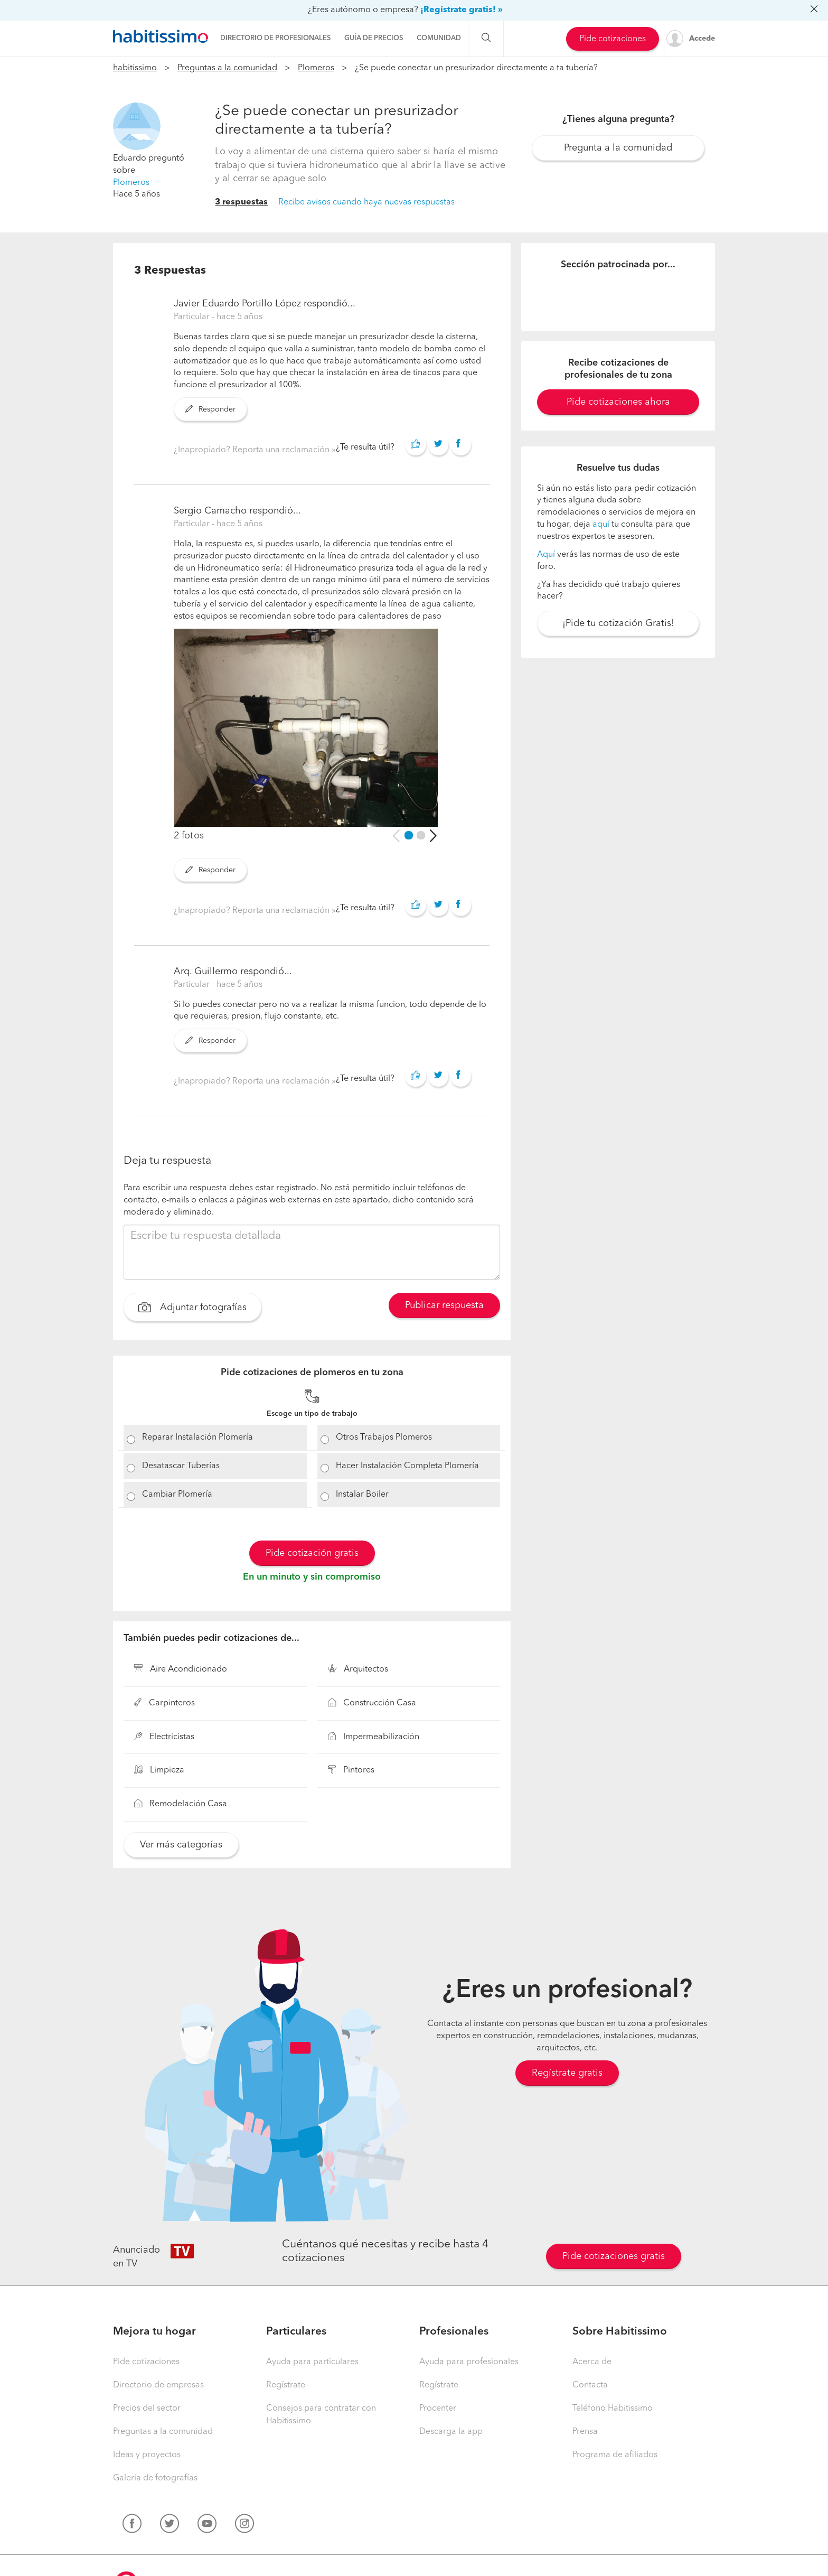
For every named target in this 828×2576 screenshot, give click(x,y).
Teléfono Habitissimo (612, 2408)
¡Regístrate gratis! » (461, 10)
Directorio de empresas (158, 2385)
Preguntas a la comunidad (227, 68)
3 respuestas (241, 202)
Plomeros (316, 68)
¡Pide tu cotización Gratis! (618, 623)
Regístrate (285, 2385)
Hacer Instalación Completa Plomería (407, 1466)
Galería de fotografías (155, 2478)
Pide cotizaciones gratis (613, 2256)
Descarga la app (451, 2432)
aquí (600, 524)
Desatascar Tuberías (181, 1466)
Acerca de (591, 2362)
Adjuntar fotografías (192, 1308)
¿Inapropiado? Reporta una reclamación (253, 450)
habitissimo (135, 68)
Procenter (437, 2408)
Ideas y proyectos (147, 2455)
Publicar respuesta (444, 1305)
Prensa (585, 2432)
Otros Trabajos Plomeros (384, 1437)
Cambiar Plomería (177, 1494)
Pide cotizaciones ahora (618, 402)
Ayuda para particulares (312, 2362)
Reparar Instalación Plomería (197, 1437)
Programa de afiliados (614, 2455)
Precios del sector (147, 2408)
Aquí (546, 554)
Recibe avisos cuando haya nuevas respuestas (366, 202)
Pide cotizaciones (612, 39)
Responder (210, 409)
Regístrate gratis (567, 2073)
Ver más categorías (181, 1845)
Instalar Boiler (362, 1494)
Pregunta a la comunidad (618, 148)
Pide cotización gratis (312, 1553)
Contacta (590, 2385)
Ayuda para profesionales (469, 2362)
